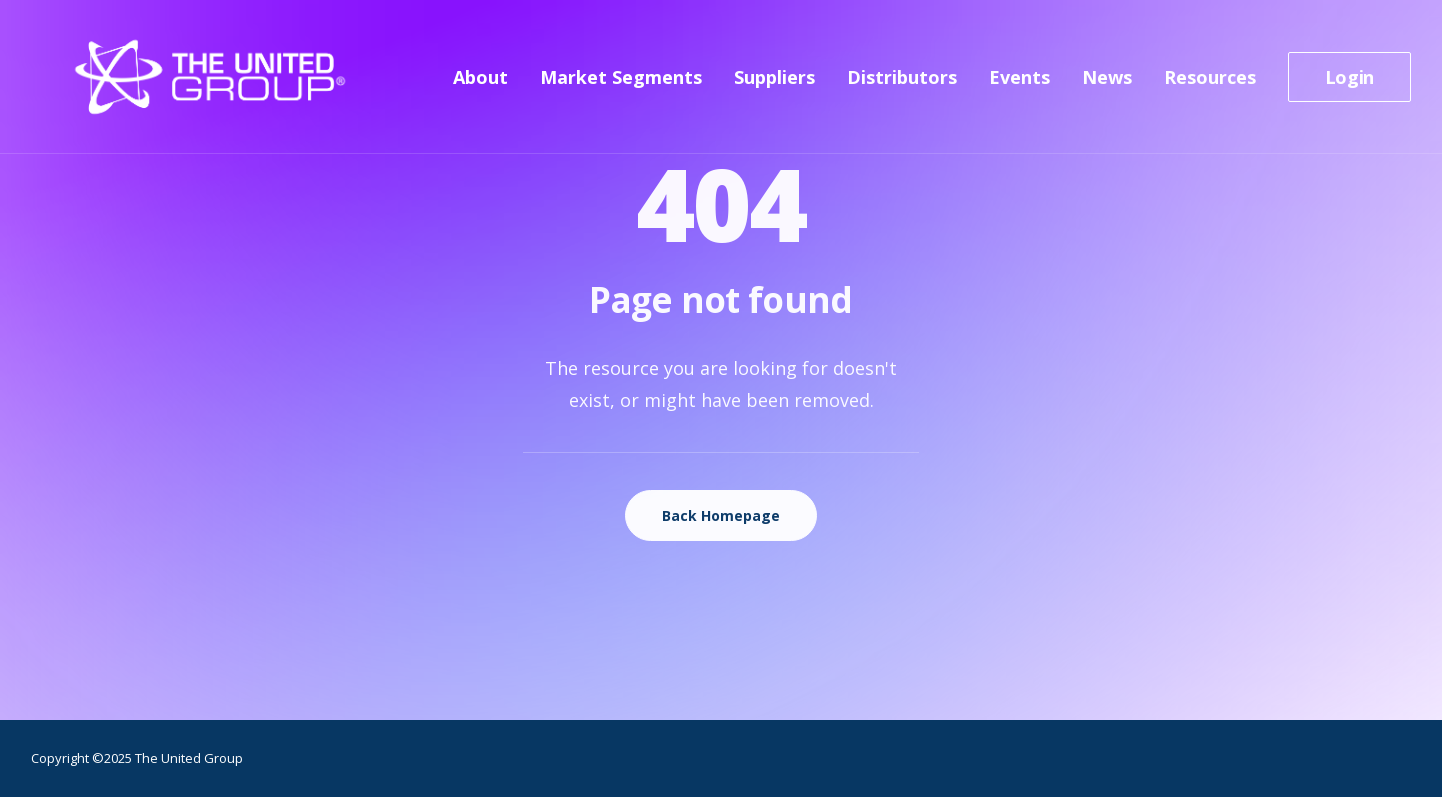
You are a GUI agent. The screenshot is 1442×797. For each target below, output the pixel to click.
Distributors (902, 86)
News (1107, 86)
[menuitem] (487, 86)
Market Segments (621, 86)
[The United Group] (173, 86)
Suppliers (774, 86)
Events (1019, 86)
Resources (1210, 86)
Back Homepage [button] (721, 515)
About (480, 86)
